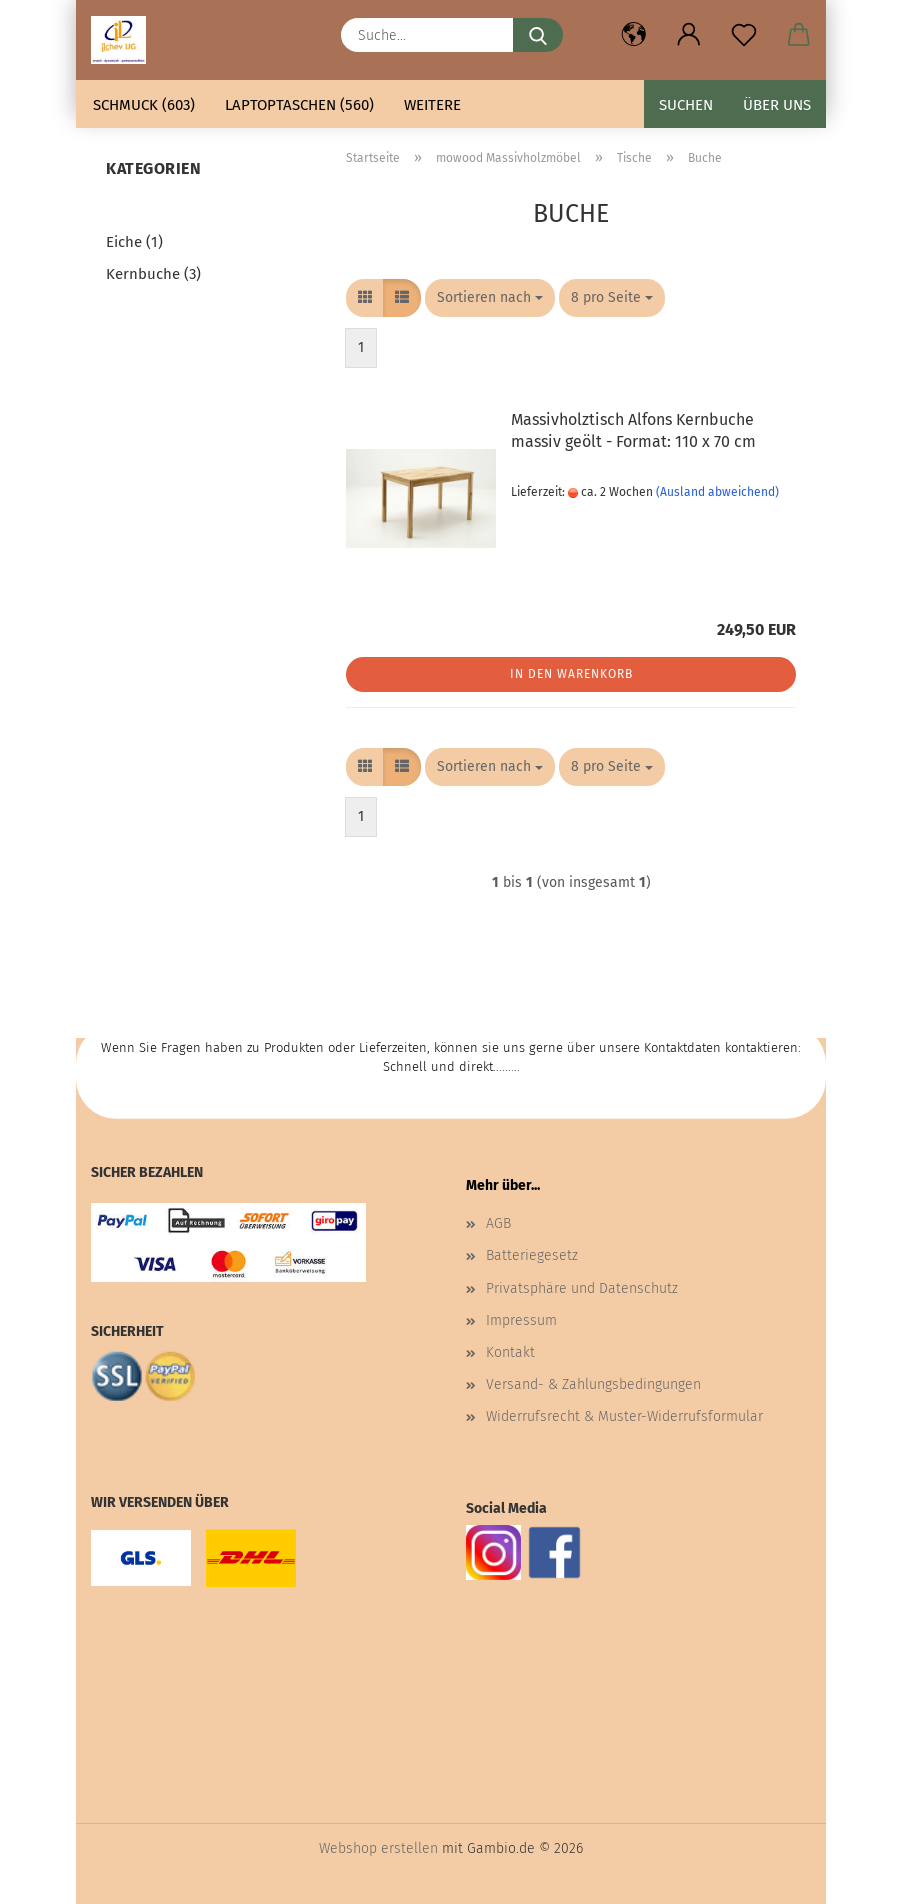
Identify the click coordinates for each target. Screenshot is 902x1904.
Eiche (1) (134, 242)
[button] (633, 35)
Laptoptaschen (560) (299, 105)
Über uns (777, 105)
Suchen (686, 105)
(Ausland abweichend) (717, 492)
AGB (498, 1223)
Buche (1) (137, 211)
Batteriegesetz (532, 1255)
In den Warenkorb (571, 674)
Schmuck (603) (144, 105)
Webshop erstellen (378, 1848)
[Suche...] (538, 35)
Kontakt (510, 1352)
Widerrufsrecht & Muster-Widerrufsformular (624, 1416)
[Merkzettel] (743, 35)
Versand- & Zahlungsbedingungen (593, 1384)
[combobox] (490, 298)
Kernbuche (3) (153, 274)
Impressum (521, 1320)
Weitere (432, 105)
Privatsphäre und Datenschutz (582, 1288)
